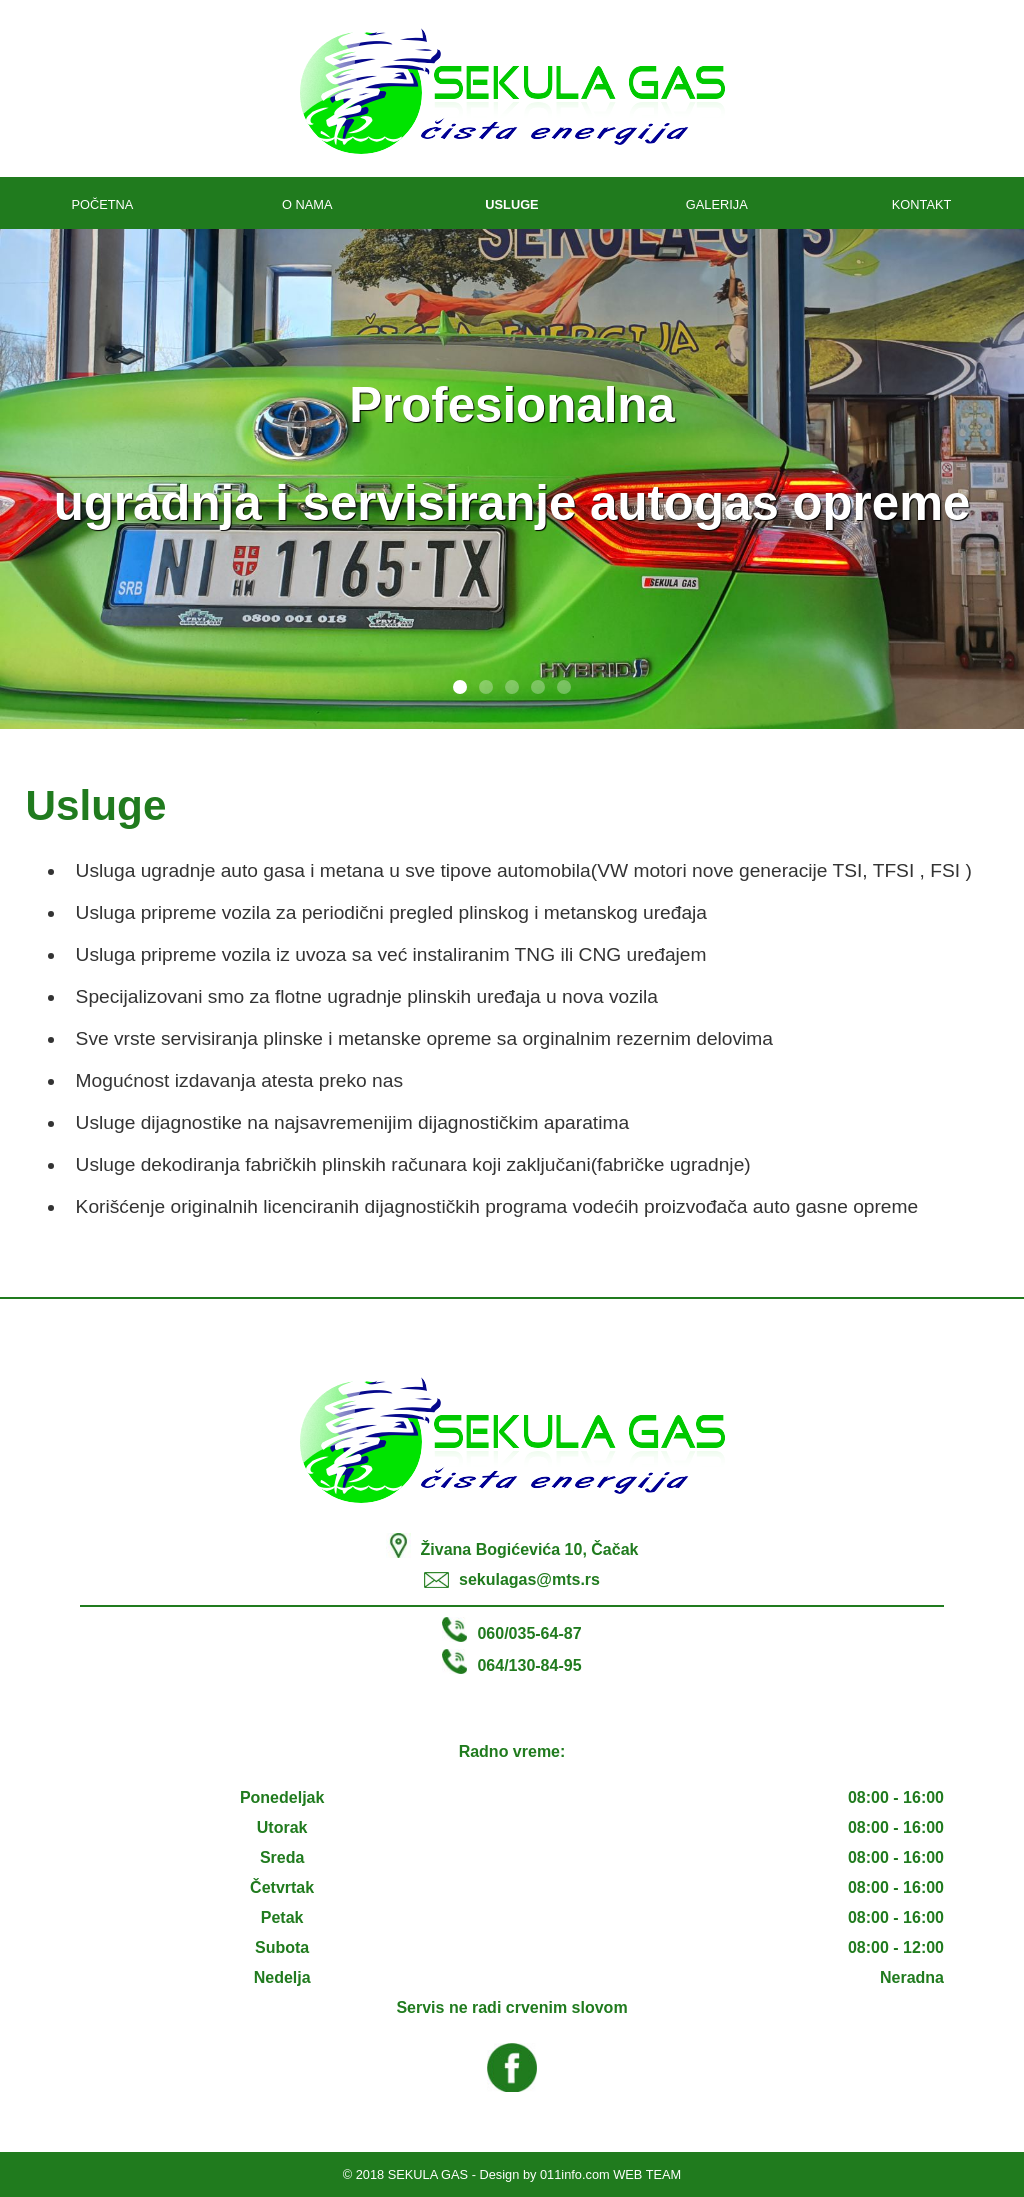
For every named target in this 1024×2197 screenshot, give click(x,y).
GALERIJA (717, 204)
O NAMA (307, 204)
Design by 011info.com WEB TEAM (581, 2174)
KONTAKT (922, 204)
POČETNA (102, 204)
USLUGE (511, 204)
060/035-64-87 (529, 1633)
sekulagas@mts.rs (529, 1579)
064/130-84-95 (529, 1665)
